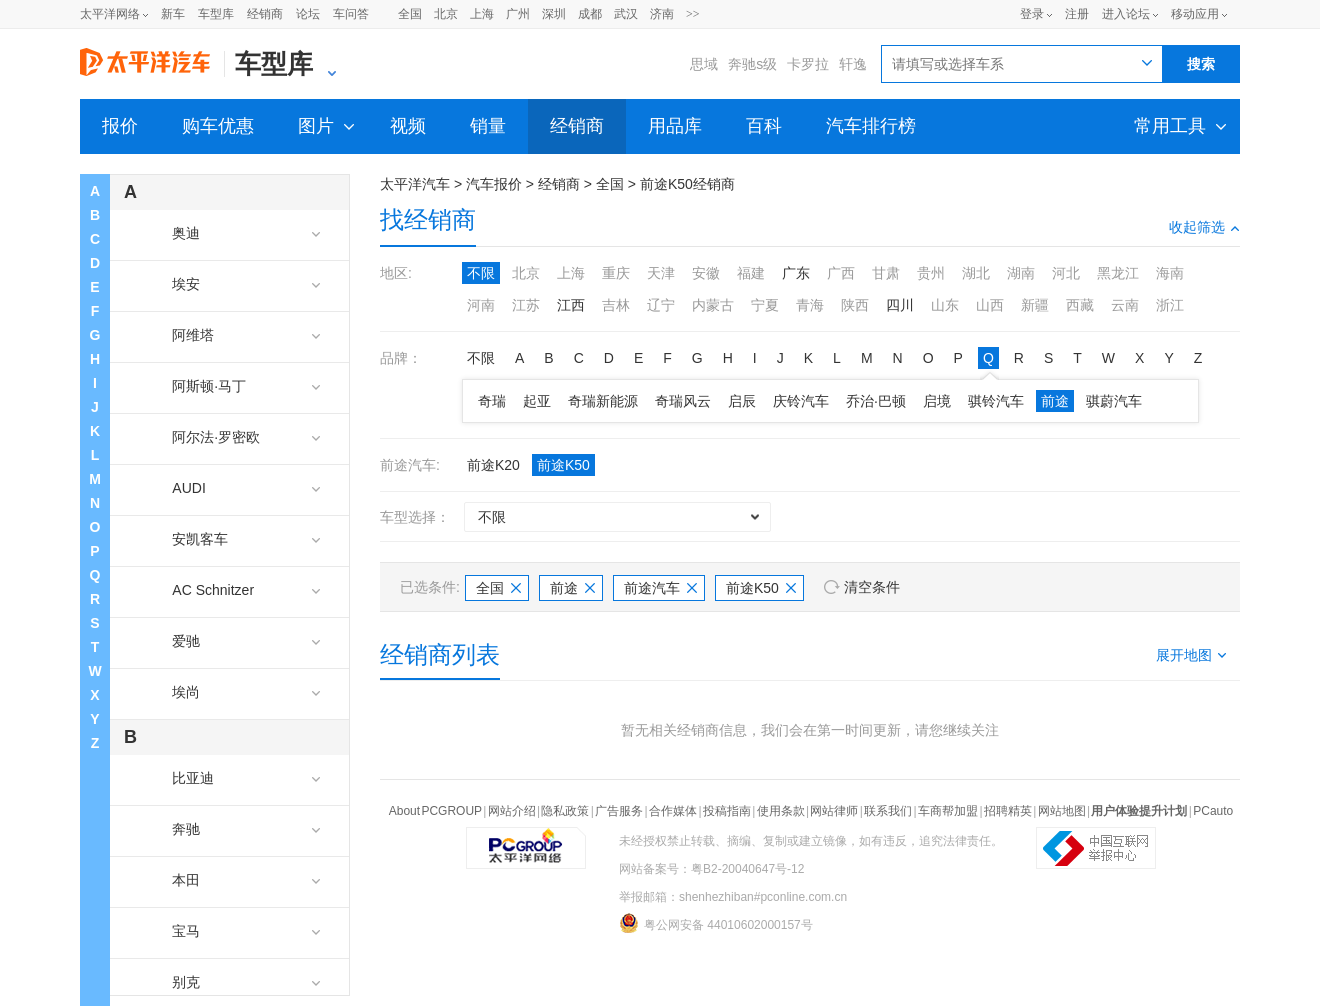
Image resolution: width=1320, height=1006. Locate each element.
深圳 (554, 14)
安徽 (706, 273)
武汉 (626, 14)
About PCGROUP (435, 811)
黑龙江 (1118, 273)
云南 (1125, 305)
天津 (661, 273)
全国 (410, 14)
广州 (518, 14)
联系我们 (888, 811)
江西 (571, 305)
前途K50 (563, 465)
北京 (446, 14)
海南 (1170, 273)
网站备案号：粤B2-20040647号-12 (711, 869)
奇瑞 (492, 401)
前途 (1055, 401)
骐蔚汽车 (1114, 401)
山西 (990, 305)
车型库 (216, 14)
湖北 (976, 273)
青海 (810, 305)
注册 (1077, 14)
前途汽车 (660, 588)
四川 (900, 305)
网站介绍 (512, 811)
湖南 (1021, 273)
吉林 (616, 305)
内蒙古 (713, 305)
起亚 (537, 401)
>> (693, 14)
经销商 (265, 14)
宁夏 (765, 305)
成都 (590, 14)
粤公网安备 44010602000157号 (716, 923)
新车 (173, 14)
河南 (481, 305)
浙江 (1170, 305)
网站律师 (834, 811)
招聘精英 (1008, 811)
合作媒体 (673, 811)
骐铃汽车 (996, 401)
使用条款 (781, 811)
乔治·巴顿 (876, 401)
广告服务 (619, 811)
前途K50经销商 (687, 184)
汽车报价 (494, 184)
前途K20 (493, 465)
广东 (796, 273)
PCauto (1213, 811)
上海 (482, 14)
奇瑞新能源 (603, 401)
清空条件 (872, 587)
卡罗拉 (808, 64)
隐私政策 (565, 811)
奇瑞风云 (683, 401)
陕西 (855, 305)
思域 (704, 64)
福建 (751, 273)
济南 (662, 14)
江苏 (526, 305)
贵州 (931, 273)
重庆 (616, 273)
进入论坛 (1126, 14)
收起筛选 (1204, 227)
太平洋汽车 (415, 184)
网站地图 (1062, 811)
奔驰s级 (752, 64)
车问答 (351, 14)
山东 (945, 305)
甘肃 (886, 273)
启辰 (742, 401)
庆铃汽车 (801, 401)
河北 (1066, 273)
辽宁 (661, 305)
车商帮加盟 (948, 811)
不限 (481, 273)
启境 (937, 401)
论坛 (308, 14)
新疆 (1035, 305)
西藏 (1080, 305)
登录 (1032, 14)
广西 (841, 273)
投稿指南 (727, 811)
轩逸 (853, 64)
